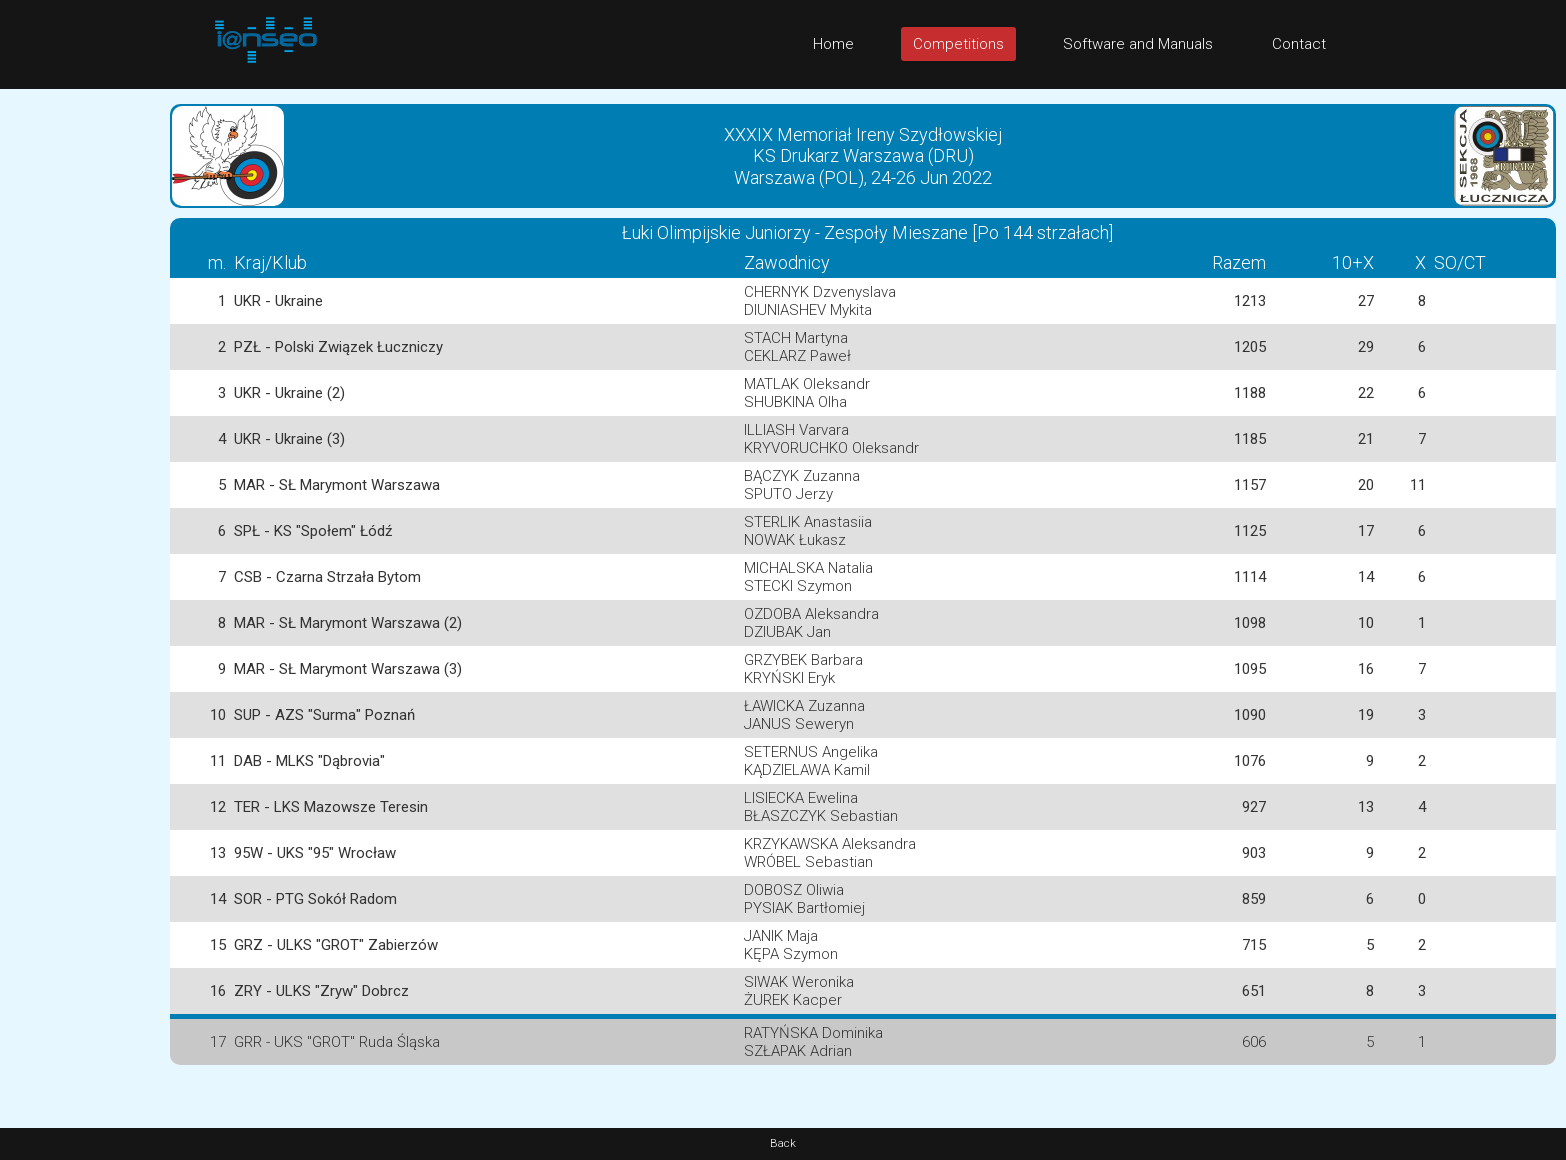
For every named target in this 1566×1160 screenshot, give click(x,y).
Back (783, 1143)
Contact (1299, 44)
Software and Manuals (1138, 44)
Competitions (958, 44)
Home (833, 44)
